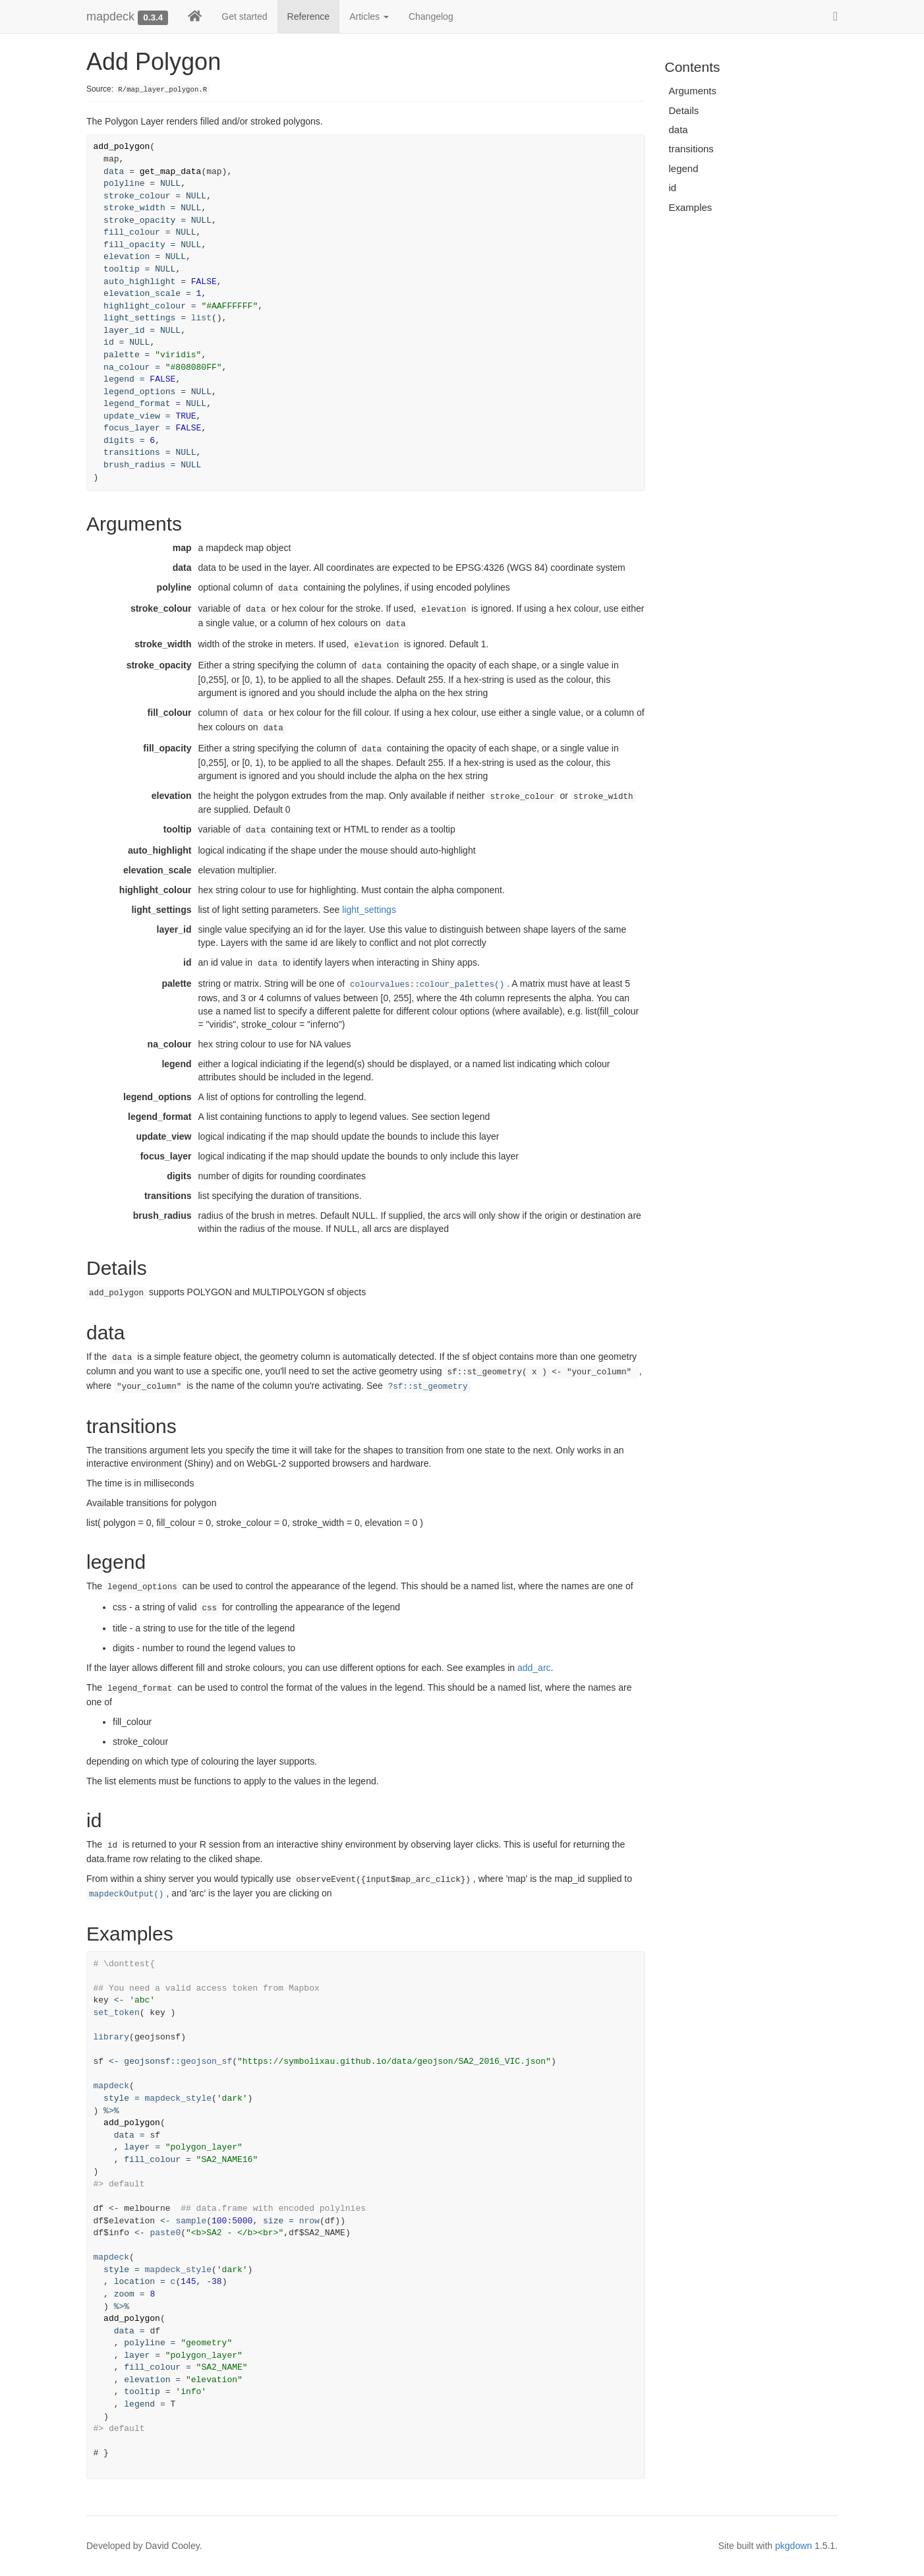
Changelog (431, 16)
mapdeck (110, 16)
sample (190, 2221)
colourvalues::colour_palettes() (427, 984)
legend (684, 168)
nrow (309, 2221)
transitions (691, 148)
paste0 (165, 2233)
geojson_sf (206, 2061)
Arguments (693, 90)
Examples (690, 207)
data (678, 129)
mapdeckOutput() (126, 1894)
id (673, 187)
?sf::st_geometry (428, 1386)
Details (684, 110)
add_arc (534, 1667)
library (112, 2037)
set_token (117, 2013)
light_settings (369, 909)
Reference (308, 16)
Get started (244, 16)
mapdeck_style (178, 2098)
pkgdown (793, 2545)
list (201, 318)
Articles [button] (369, 16)
